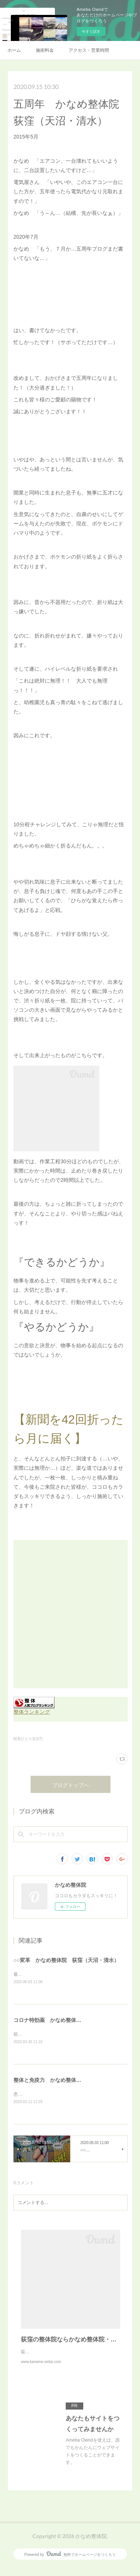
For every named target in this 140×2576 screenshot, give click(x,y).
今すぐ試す (91, 31)
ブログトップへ (70, 1785)
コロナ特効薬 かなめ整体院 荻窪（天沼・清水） (73, 2021)
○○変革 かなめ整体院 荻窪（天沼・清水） (66, 1960)
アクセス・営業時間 (89, 50)
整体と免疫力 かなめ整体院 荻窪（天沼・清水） (73, 2081)
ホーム (14, 50)
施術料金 (45, 50)
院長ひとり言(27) (28, 1739)
